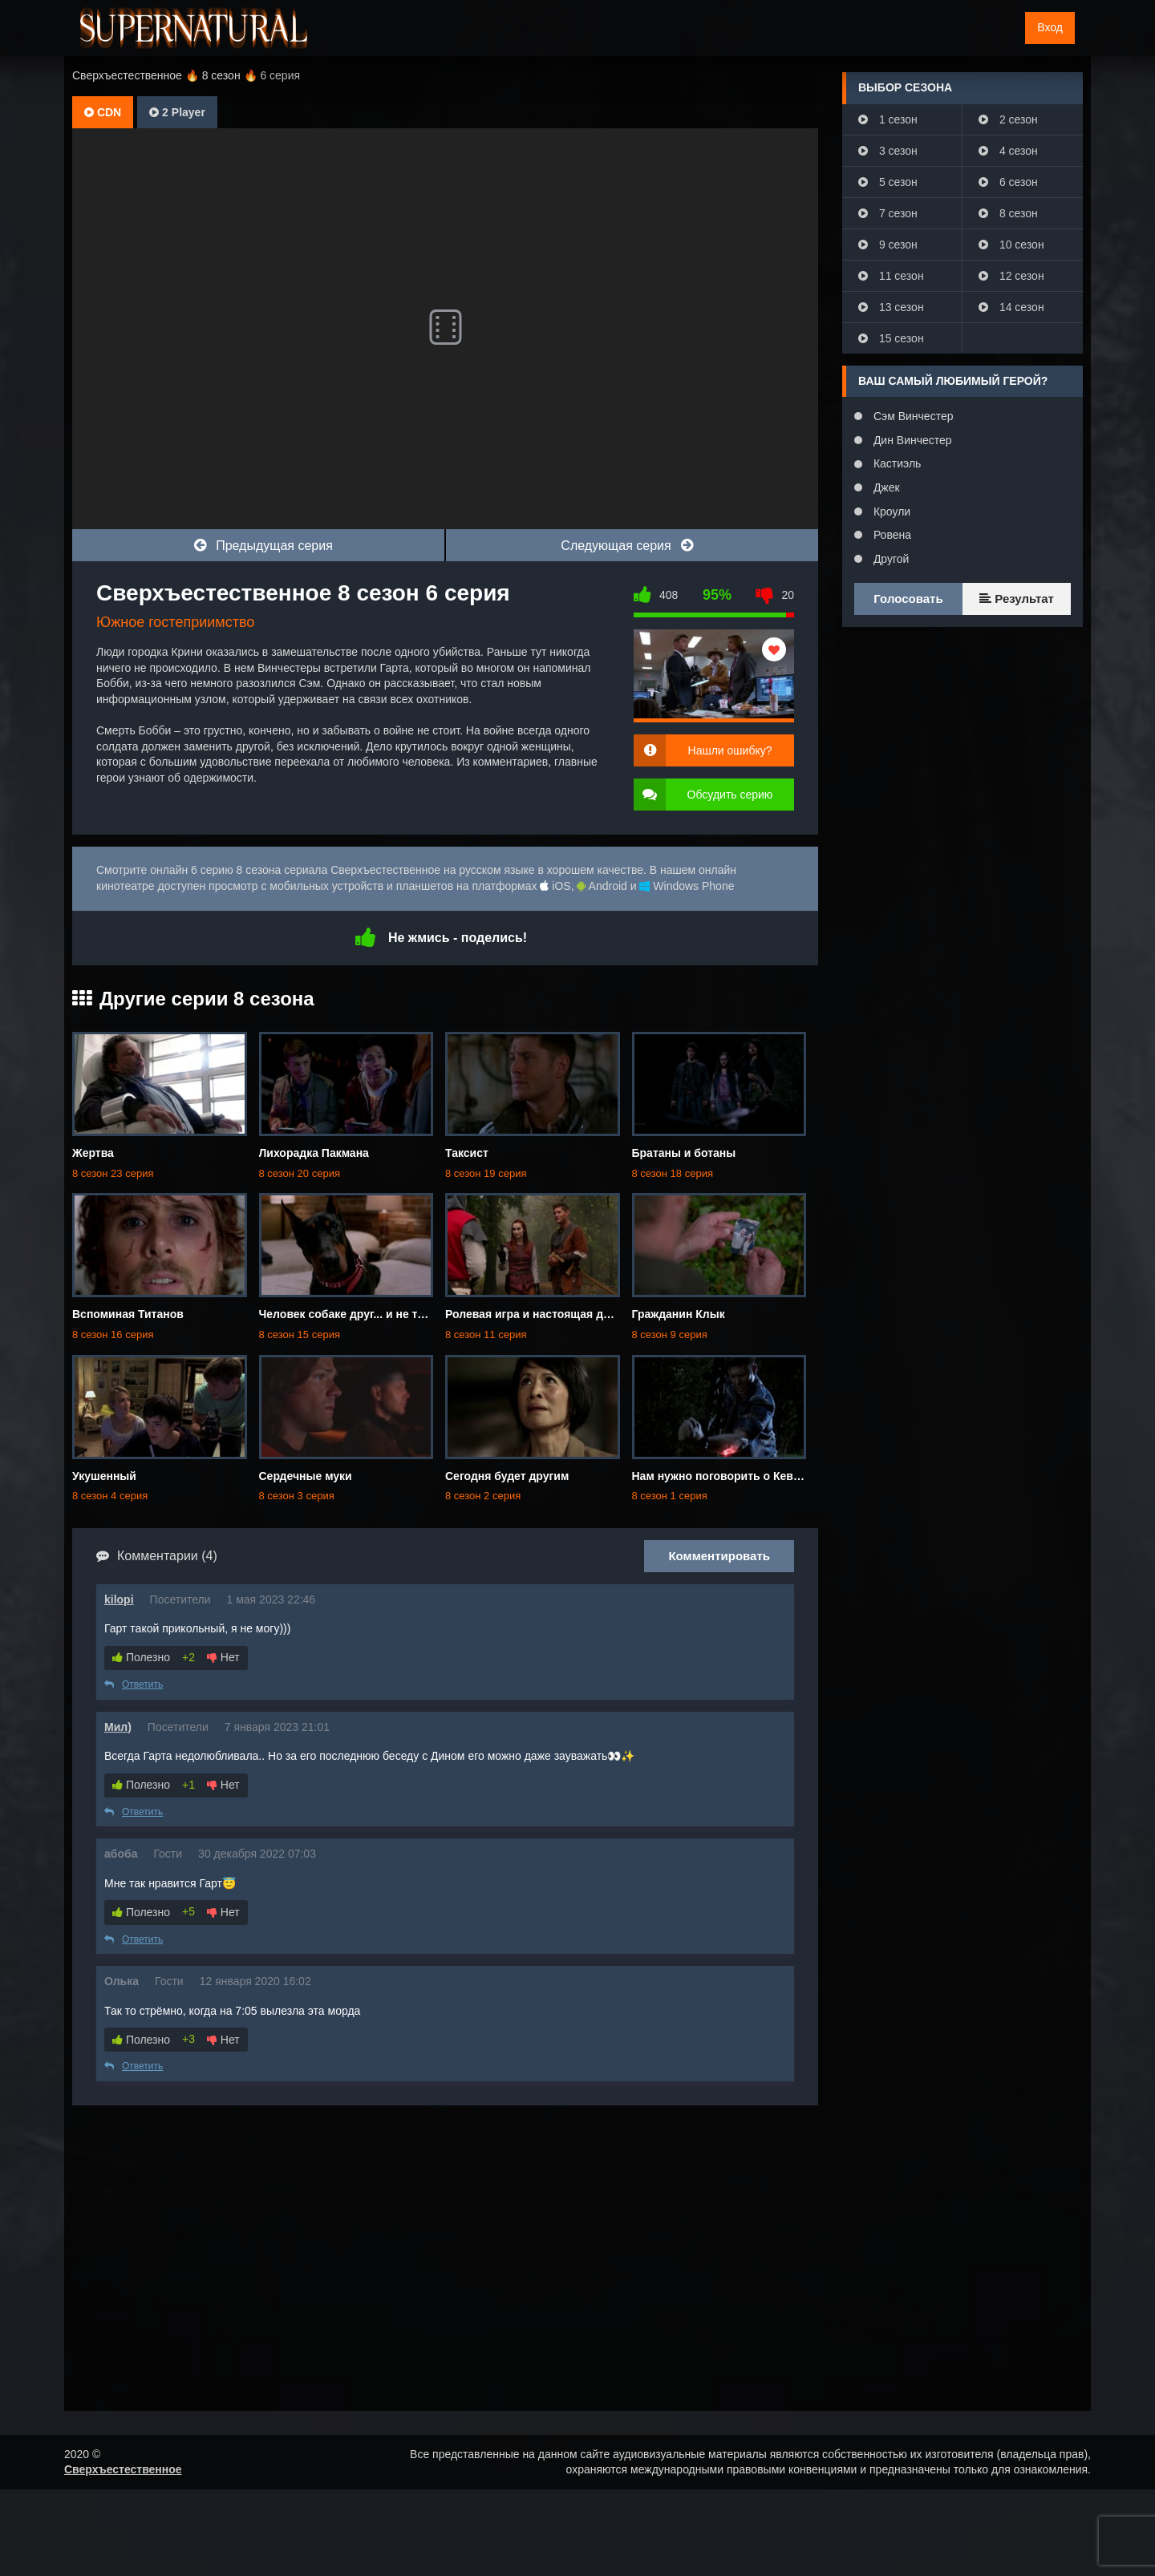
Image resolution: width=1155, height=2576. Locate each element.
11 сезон (891, 275)
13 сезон (891, 307)
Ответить (133, 1684)
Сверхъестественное (123, 2469)
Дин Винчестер (911, 440)
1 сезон (888, 119)
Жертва (93, 1152)
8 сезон (1008, 213)
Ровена (890, 534)
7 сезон (888, 213)
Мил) (118, 1727)
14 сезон (1011, 307)
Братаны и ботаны (684, 1152)
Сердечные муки (305, 1476)
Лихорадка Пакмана (314, 1152)
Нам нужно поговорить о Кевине (722, 1476)
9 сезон (888, 244)
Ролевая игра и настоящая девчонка (546, 1314)
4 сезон (1008, 150)
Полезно (141, 1657)
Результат (1016, 598)
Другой (889, 558)
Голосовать (907, 598)
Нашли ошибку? (730, 750)
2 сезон (1008, 119)
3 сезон (888, 150)
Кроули (890, 511)
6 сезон (1008, 182)
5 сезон (888, 182)
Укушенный (104, 1476)
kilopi (119, 1599)
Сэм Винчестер (911, 416)
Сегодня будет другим (507, 1476)
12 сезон (1011, 275)
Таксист (466, 1152)
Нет (223, 1657)
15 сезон (891, 338)
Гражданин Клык (678, 1314)
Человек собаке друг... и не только (355, 1314)
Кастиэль (895, 463)
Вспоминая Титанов (128, 1314)
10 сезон (1011, 244)
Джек (885, 487)
